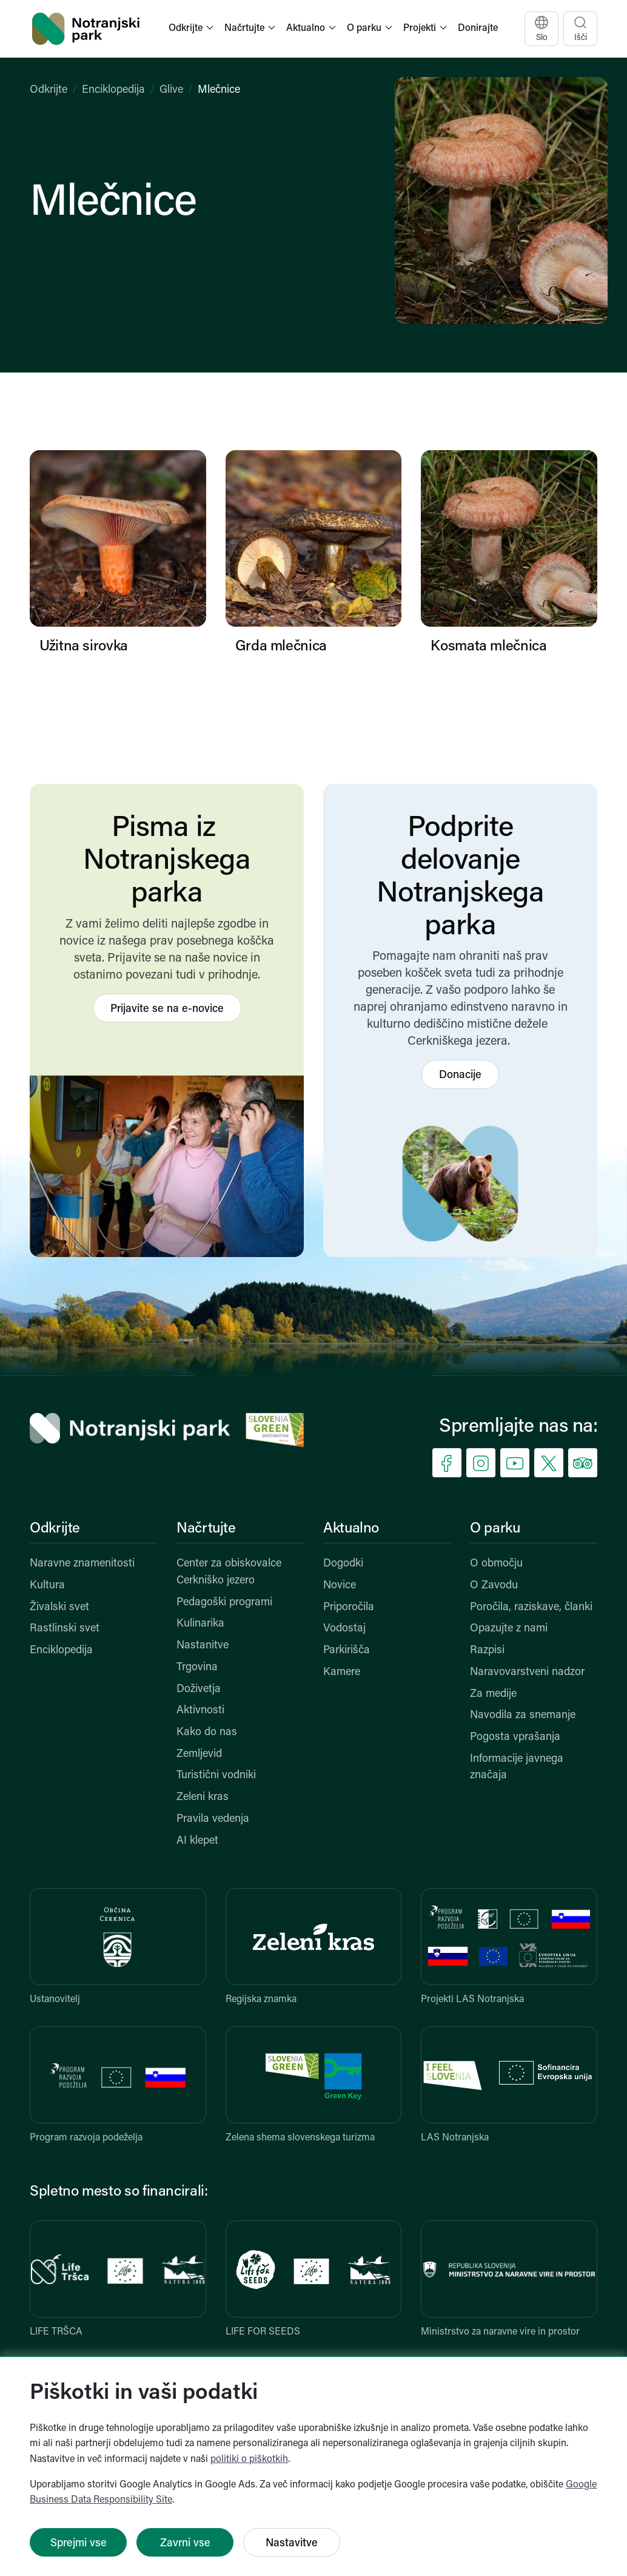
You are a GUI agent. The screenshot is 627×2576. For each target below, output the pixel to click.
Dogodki (343, 1564)
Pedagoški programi (224, 1602)
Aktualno (351, 1529)
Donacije (460, 1075)
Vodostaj (344, 1628)
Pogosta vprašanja (515, 1737)
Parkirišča (346, 1650)
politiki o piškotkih (249, 2459)
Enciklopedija (113, 90)
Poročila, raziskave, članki (531, 1607)
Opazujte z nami (509, 1628)
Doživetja (198, 1689)
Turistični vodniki (216, 1775)
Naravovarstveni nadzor (527, 1672)
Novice (339, 1585)
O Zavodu (494, 1585)
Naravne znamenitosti (82, 1564)
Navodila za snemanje (522, 1715)
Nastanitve (202, 1645)
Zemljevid (199, 1754)
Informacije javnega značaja (516, 1767)
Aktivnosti (200, 1710)
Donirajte (478, 28)
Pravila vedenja (212, 1819)
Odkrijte (48, 90)
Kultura (47, 1585)
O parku (495, 1529)
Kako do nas (206, 1732)
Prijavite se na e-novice (167, 1009)
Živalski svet (59, 1607)
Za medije (493, 1694)
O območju (496, 1564)
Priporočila (348, 1607)
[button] (192, 29)
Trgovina (197, 1667)
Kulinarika (200, 1624)
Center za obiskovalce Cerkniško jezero (228, 1572)
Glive (171, 90)
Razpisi (487, 1650)
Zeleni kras (202, 1797)
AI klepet (197, 1841)
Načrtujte (206, 1529)
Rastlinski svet (64, 1628)
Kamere (341, 1672)
